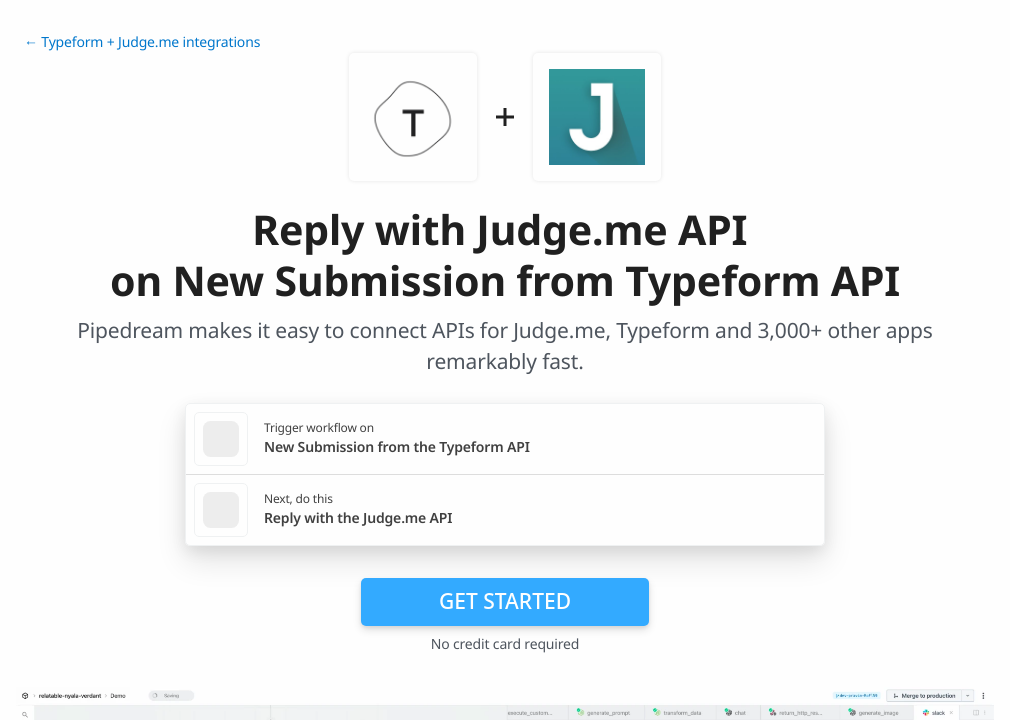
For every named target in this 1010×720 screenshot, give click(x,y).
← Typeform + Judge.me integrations (142, 42)
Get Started (505, 601)
